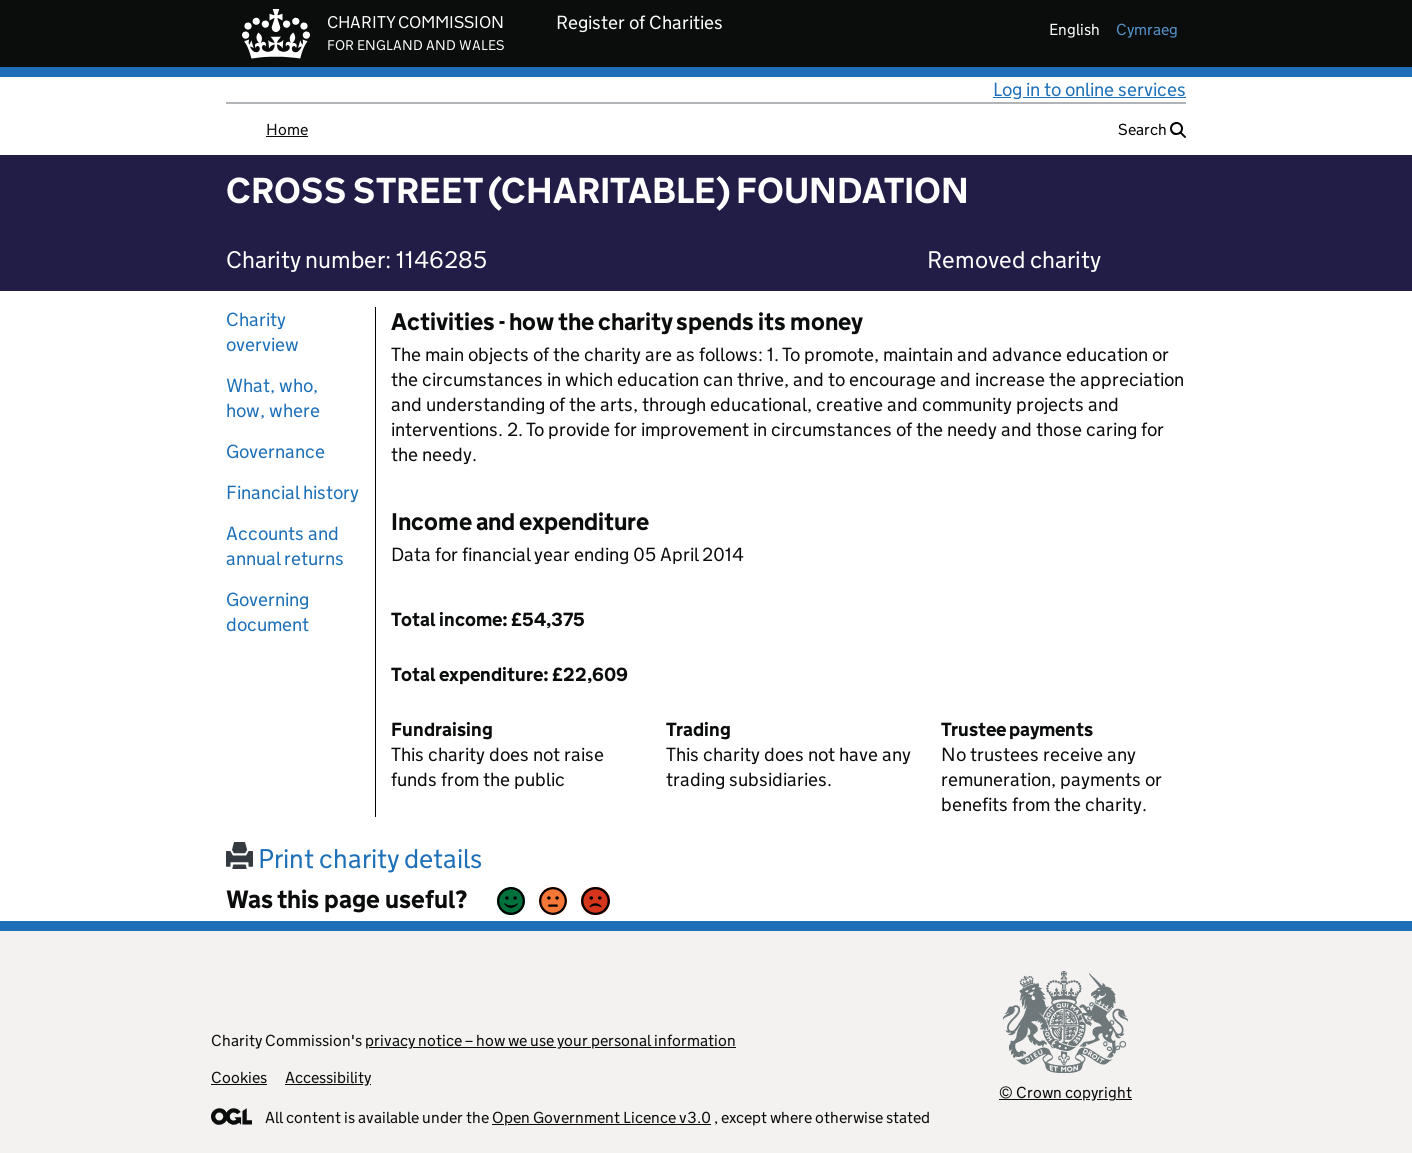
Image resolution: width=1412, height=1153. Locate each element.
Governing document (267, 612)
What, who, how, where (273, 398)
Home (287, 129)
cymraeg (1147, 29)
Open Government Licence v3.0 (601, 1117)
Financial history (292, 492)
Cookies (239, 1077)
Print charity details (354, 858)
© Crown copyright (1065, 1092)
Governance (275, 451)
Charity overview (262, 332)
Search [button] (1152, 129)
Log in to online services (1089, 89)
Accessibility (328, 1077)
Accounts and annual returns (285, 546)
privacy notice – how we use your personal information (550, 1040)
